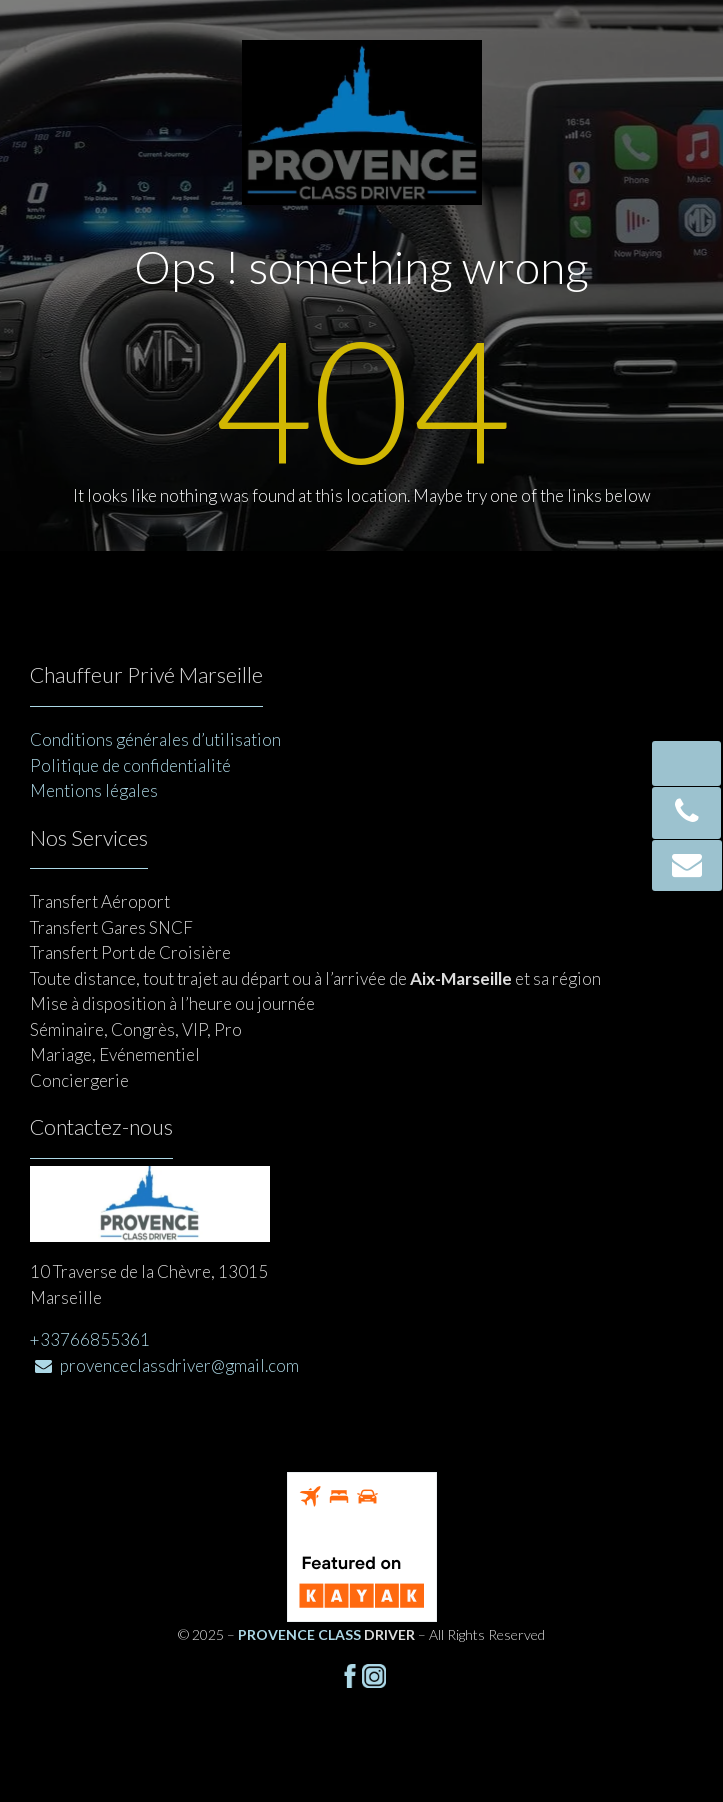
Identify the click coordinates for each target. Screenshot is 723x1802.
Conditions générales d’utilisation (155, 739)
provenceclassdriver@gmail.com (167, 1365)
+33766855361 (90, 1339)
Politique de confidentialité (130, 765)
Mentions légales (94, 790)
